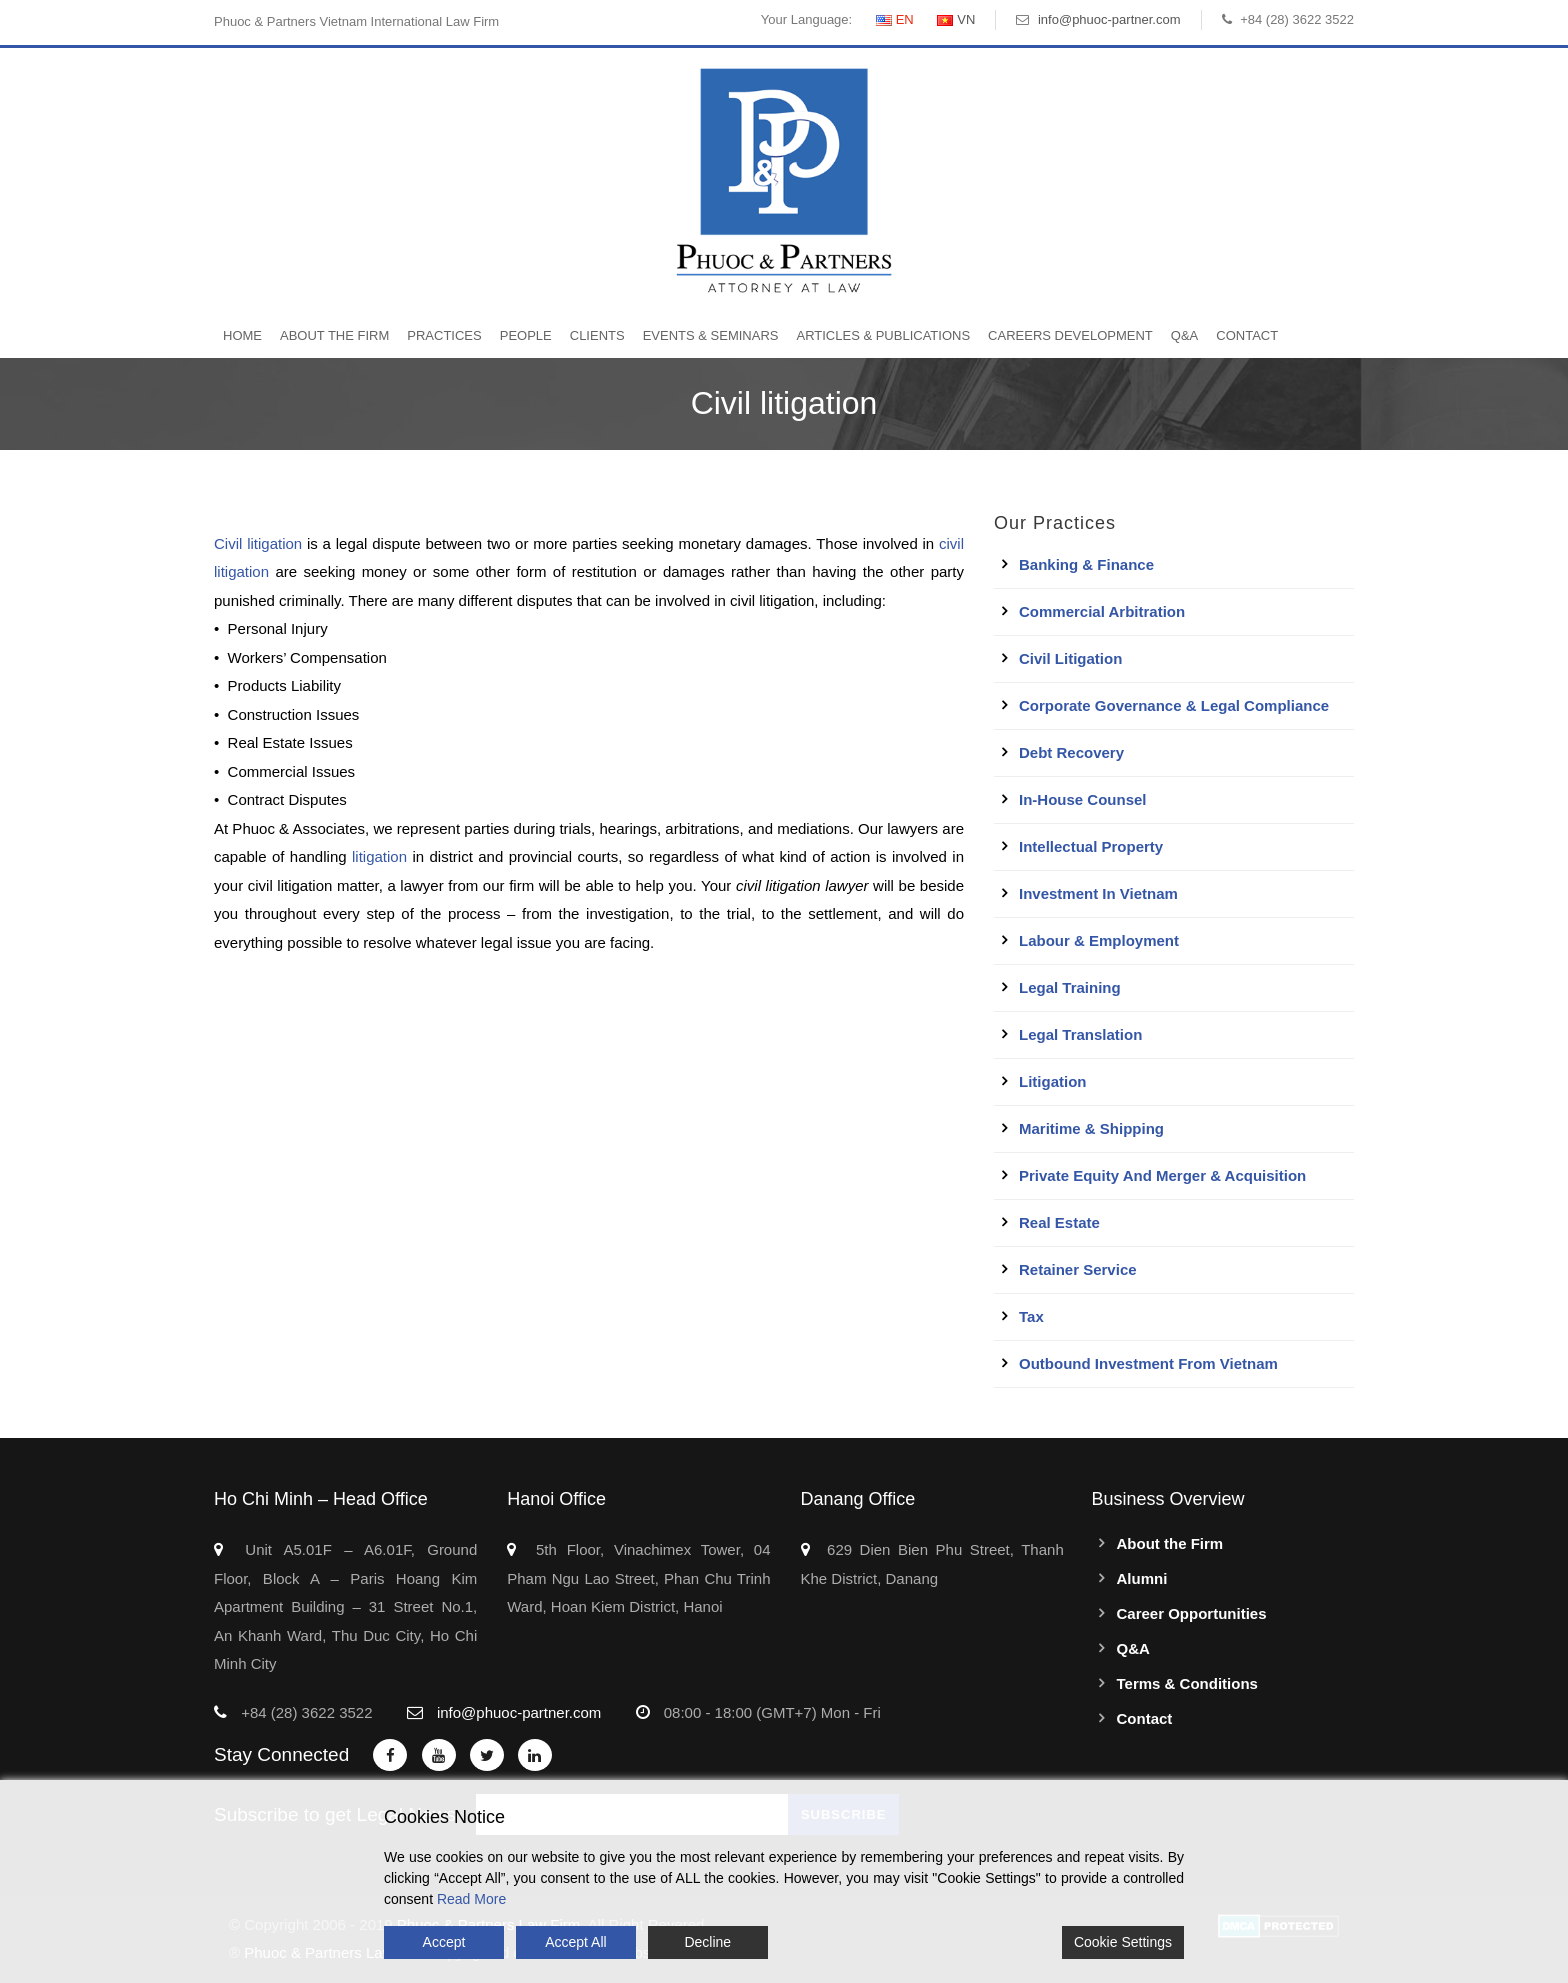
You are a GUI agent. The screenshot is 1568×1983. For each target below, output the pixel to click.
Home (242, 335)
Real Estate (1059, 1222)
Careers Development (1070, 335)
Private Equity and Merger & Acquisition (1162, 1175)
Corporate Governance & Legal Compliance (1174, 705)
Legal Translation (1080, 1034)
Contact (1247, 335)
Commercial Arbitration (1102, 611)
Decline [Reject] (707, 1942)
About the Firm (334, 335)
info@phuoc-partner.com (1109, 19)
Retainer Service (1078, 1269)
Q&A (1184, 335)
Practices (444, 335)
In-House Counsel (1083, 799)
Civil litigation (258, 543)
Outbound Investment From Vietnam (1148, 1363)
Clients (597, 335)
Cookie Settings (1123, 1942)
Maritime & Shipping (1091, 1128)
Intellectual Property (1091, 846)
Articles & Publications (883, 335)
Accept (444, 1942)
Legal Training (1070, 987)
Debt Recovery (1071, 752)
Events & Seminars (711, 335)
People (526, 335)
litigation (379, 856)
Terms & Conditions (1187, 1683)
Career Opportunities (1192, 1613)
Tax (1031, 1316)
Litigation (1053, 1081)
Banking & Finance (1086, 564)
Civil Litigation (1070, 658)
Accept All (575, 1942)
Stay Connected (281, 1754)
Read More (471, 1899)
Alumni (1142, 1578)
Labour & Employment (1099, 940)
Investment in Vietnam (1098, 893)
